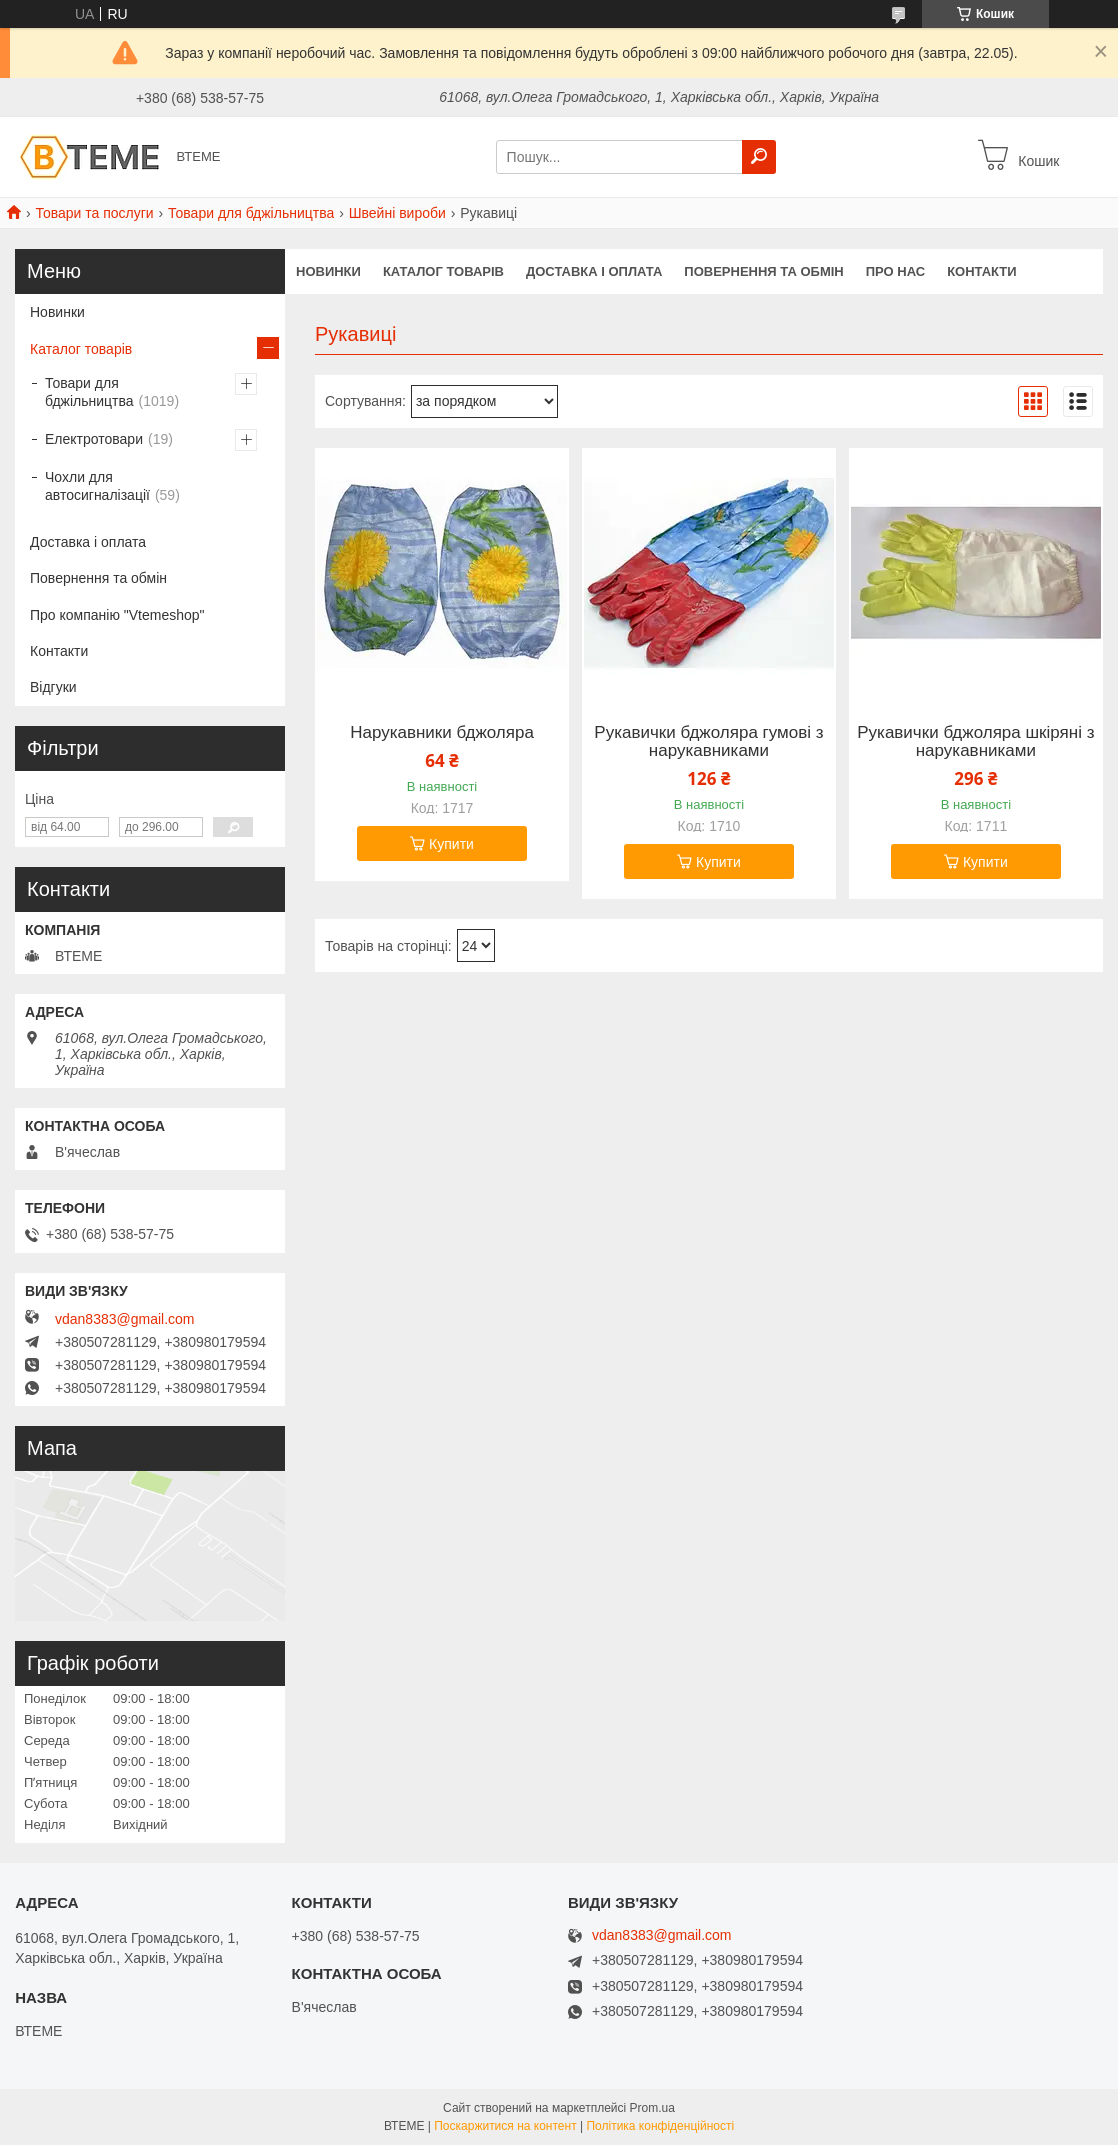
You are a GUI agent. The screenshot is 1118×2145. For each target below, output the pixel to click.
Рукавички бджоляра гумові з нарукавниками (708, 742)
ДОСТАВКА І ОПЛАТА (594, 271)
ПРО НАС (895, 271)
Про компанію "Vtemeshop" (117, 615)
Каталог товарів (81, 349)
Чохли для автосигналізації (97, 486)
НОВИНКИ (328, 271)
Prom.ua (652, 2108)
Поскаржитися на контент (505, 2126)
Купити (451, 844)
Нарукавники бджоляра (442, 733)
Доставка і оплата (88, 542)
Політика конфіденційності (660, 2126)
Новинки (57, 312)
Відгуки (53, 687)
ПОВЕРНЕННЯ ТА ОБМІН (763, 271)
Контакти (59, 651)
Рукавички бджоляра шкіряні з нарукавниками (975, 742)
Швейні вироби (397, 213)
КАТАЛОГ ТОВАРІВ (443, 271)
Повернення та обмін (98, 578)
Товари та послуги (94, 213)
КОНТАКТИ (982, 271)
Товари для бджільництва (251, 213)
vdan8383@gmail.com (125, 1319)
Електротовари (94, 439)
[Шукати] (759, 157)
